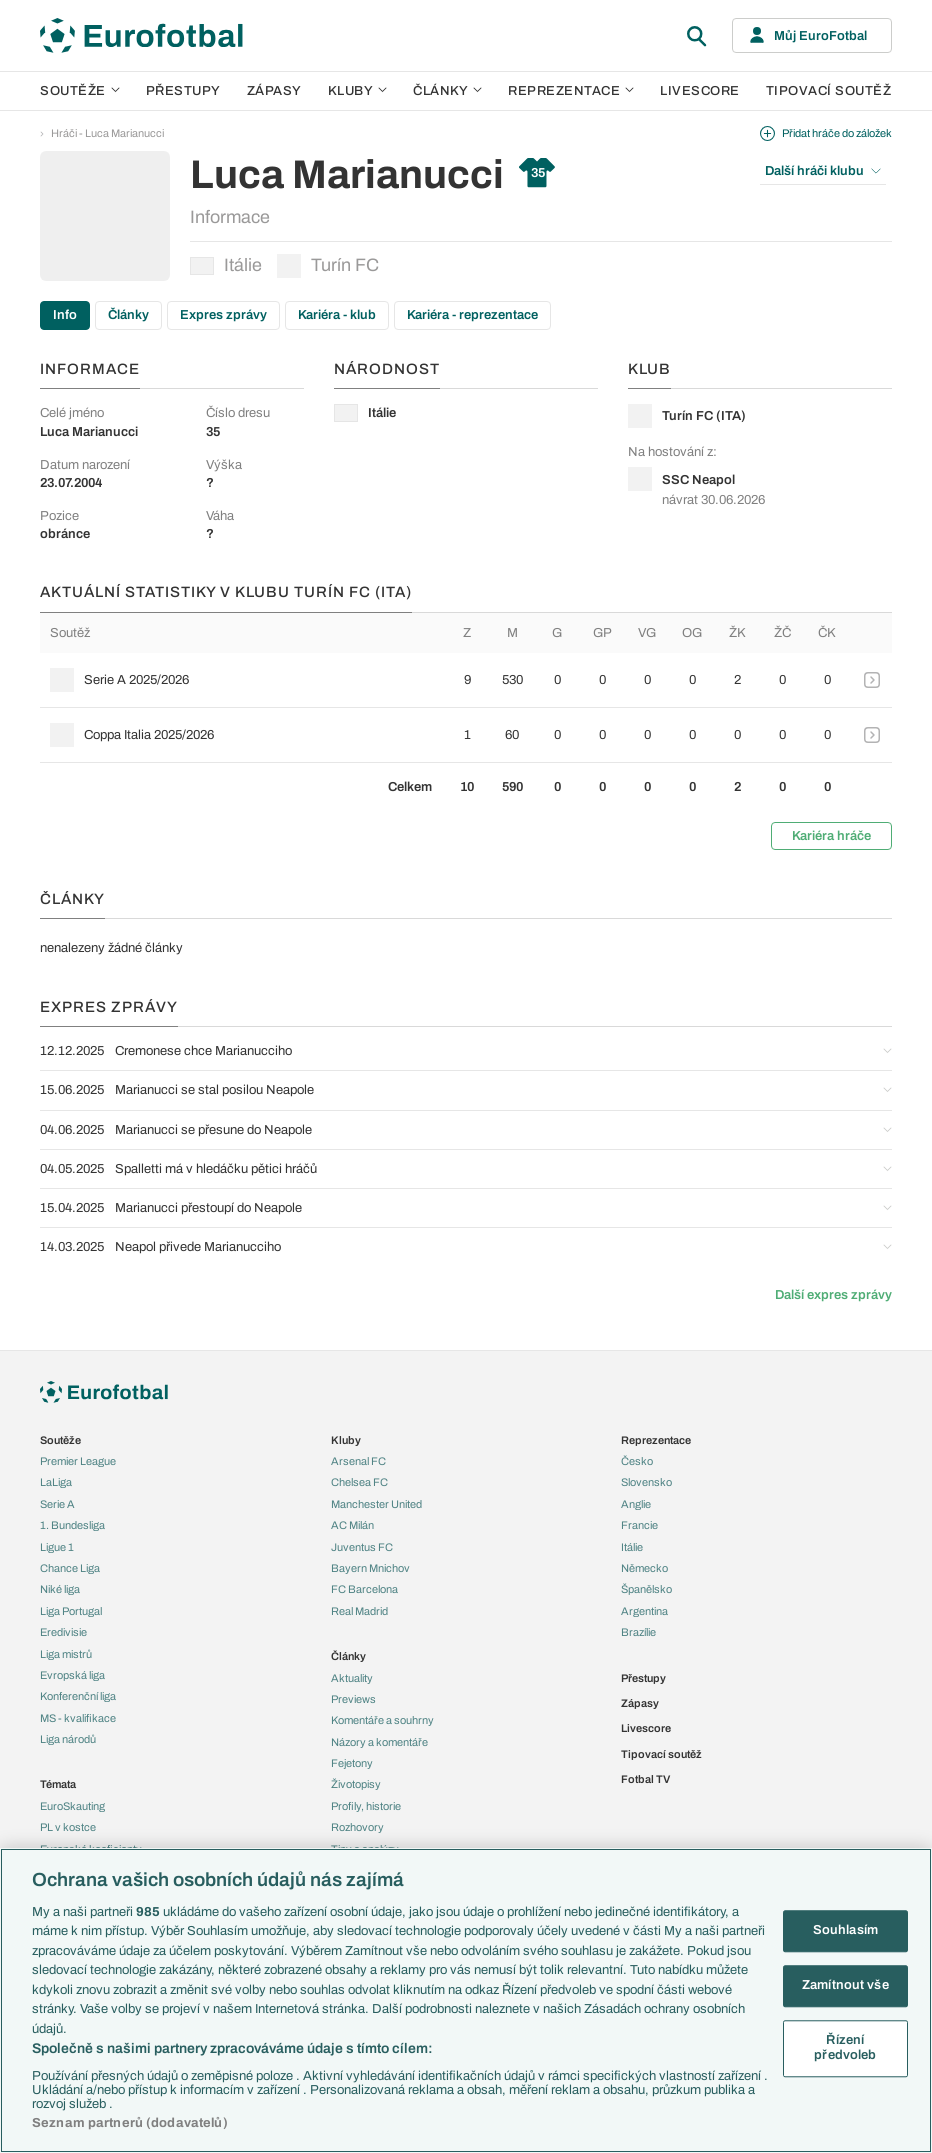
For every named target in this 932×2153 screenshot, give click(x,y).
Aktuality (352, 1678)
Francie (639, 1525)
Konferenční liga (78, 1696)
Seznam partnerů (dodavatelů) (130, 2123)
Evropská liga (72, 1675)
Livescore (700, 91)
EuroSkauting (72, 1806)
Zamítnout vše (845, 1985)
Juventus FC (362, 1547)
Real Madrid (359, 1611)
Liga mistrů (66, 1654)
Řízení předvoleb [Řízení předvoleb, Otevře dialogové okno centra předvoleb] (845, 2048)
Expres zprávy (223, 315)
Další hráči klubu (823, 171)
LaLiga (56, 1482)
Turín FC (328, 266)
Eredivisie (63, 1632)
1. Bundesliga (72, 1525)
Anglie (636, 1504)
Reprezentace (571, 91)
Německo (644, 1568)
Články (128, 315)
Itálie (226, 265)
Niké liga (60, 1589)
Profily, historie (366, 1806)
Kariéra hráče (831, 836)
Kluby (358, 91)
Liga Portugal (71, 1611)
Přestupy (183, 91)
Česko (637, 1461)
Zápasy (274, 91)
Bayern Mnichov (370, 1568)
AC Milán (352, 1525)
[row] (466, 680)
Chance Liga (70, 1568)
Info (65, 315)
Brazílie (638, 1632)
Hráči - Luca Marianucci (107, 133)
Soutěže (80, 91)
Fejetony (352, 1763)
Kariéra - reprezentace (472, 315)
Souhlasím (845, 1931)
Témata (58, 1784)
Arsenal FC (358, 1461)
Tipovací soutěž (829, 91)
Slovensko (646, 1482)
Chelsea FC (359, 1482)
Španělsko (646, 1589)
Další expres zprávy (833, 1295)
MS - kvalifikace (78, 1718)
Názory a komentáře (379, 1742)
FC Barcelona (364, 1589)
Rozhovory (357, 1827)
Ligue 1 (57, 1547)
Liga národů (68, 1739)
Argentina (644, 1611)
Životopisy (356, 1784)
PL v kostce (68, 1827)
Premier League (78, 1461)
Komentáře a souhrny (382, 1720)
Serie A (57, 1504)
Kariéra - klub (337, 315)
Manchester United (376, 1504)
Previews (353, 1699)
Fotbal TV (645, 1779)
